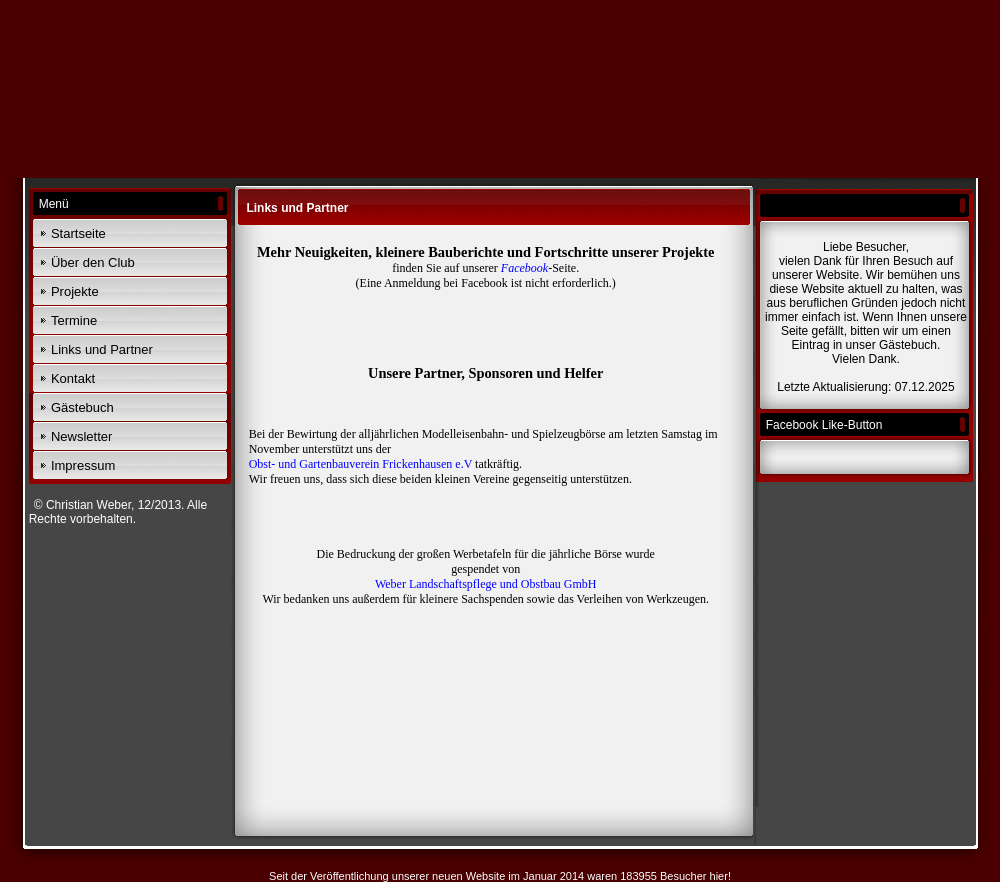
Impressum (83, 465)
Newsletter (81, 436)
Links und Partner (102, 349)
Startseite (78, 233)
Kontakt (73, 378)
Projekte (75, 291)
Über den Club (93, 262)
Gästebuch (82, 407)
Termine (74, 320)
